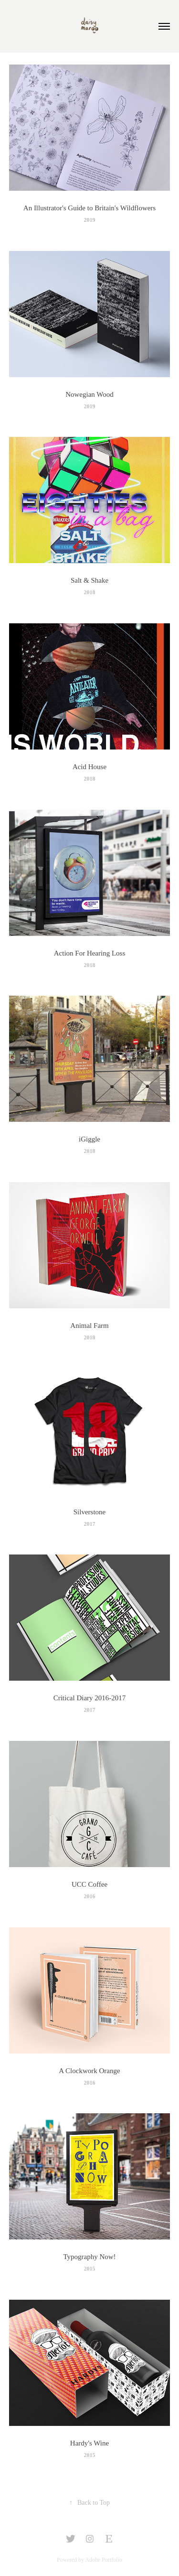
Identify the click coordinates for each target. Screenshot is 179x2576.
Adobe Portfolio (103, 2559)
